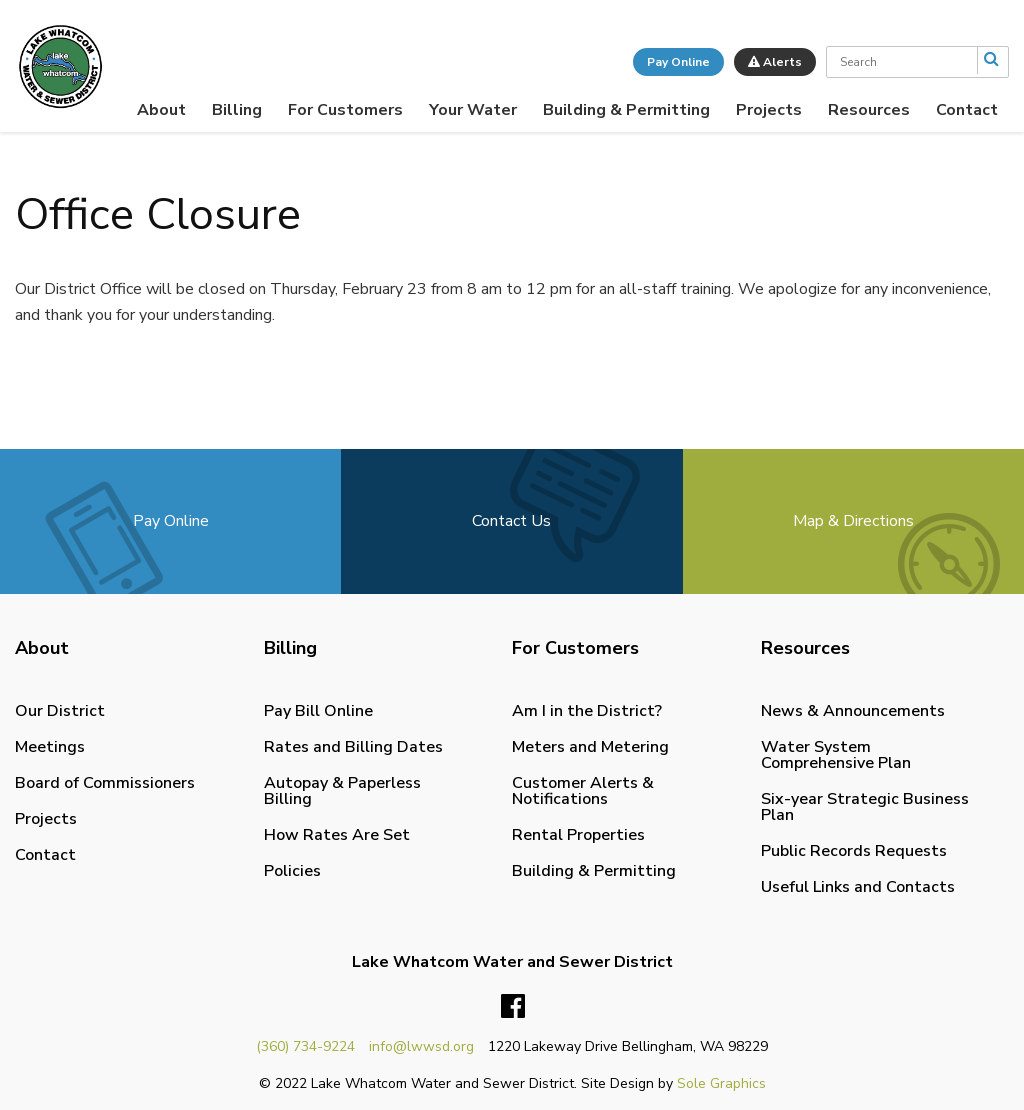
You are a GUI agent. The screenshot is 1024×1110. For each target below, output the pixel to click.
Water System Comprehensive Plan (836, 755)
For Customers (345, 110)
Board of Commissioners (105, 783)
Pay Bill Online (318, 711)
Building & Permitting (626, 110)
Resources (869, 110)
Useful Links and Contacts (858, 887)
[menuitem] (161, 110)
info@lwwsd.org (421, 1046)
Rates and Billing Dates (353, 747)
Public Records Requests (854, 851)
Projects (769, 110)
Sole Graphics (721, 1083)
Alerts (775, 62)
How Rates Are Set (337, 835)
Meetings (50, 747)
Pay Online (678, 62)
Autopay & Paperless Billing (342, 791)
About (161, 110)
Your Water (473, 110)
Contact (967, 110)
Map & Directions (853, 521)
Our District (60, 711)
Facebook (513, 1007)
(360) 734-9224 (305, 1046)
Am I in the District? (587, 711)
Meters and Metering (590, 747)
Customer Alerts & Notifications (583, 791)
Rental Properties (578, 835)
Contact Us (511, 521)
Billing (237, 110)
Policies (292, 871)
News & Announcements (853, 711)
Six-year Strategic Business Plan (865, 807)
